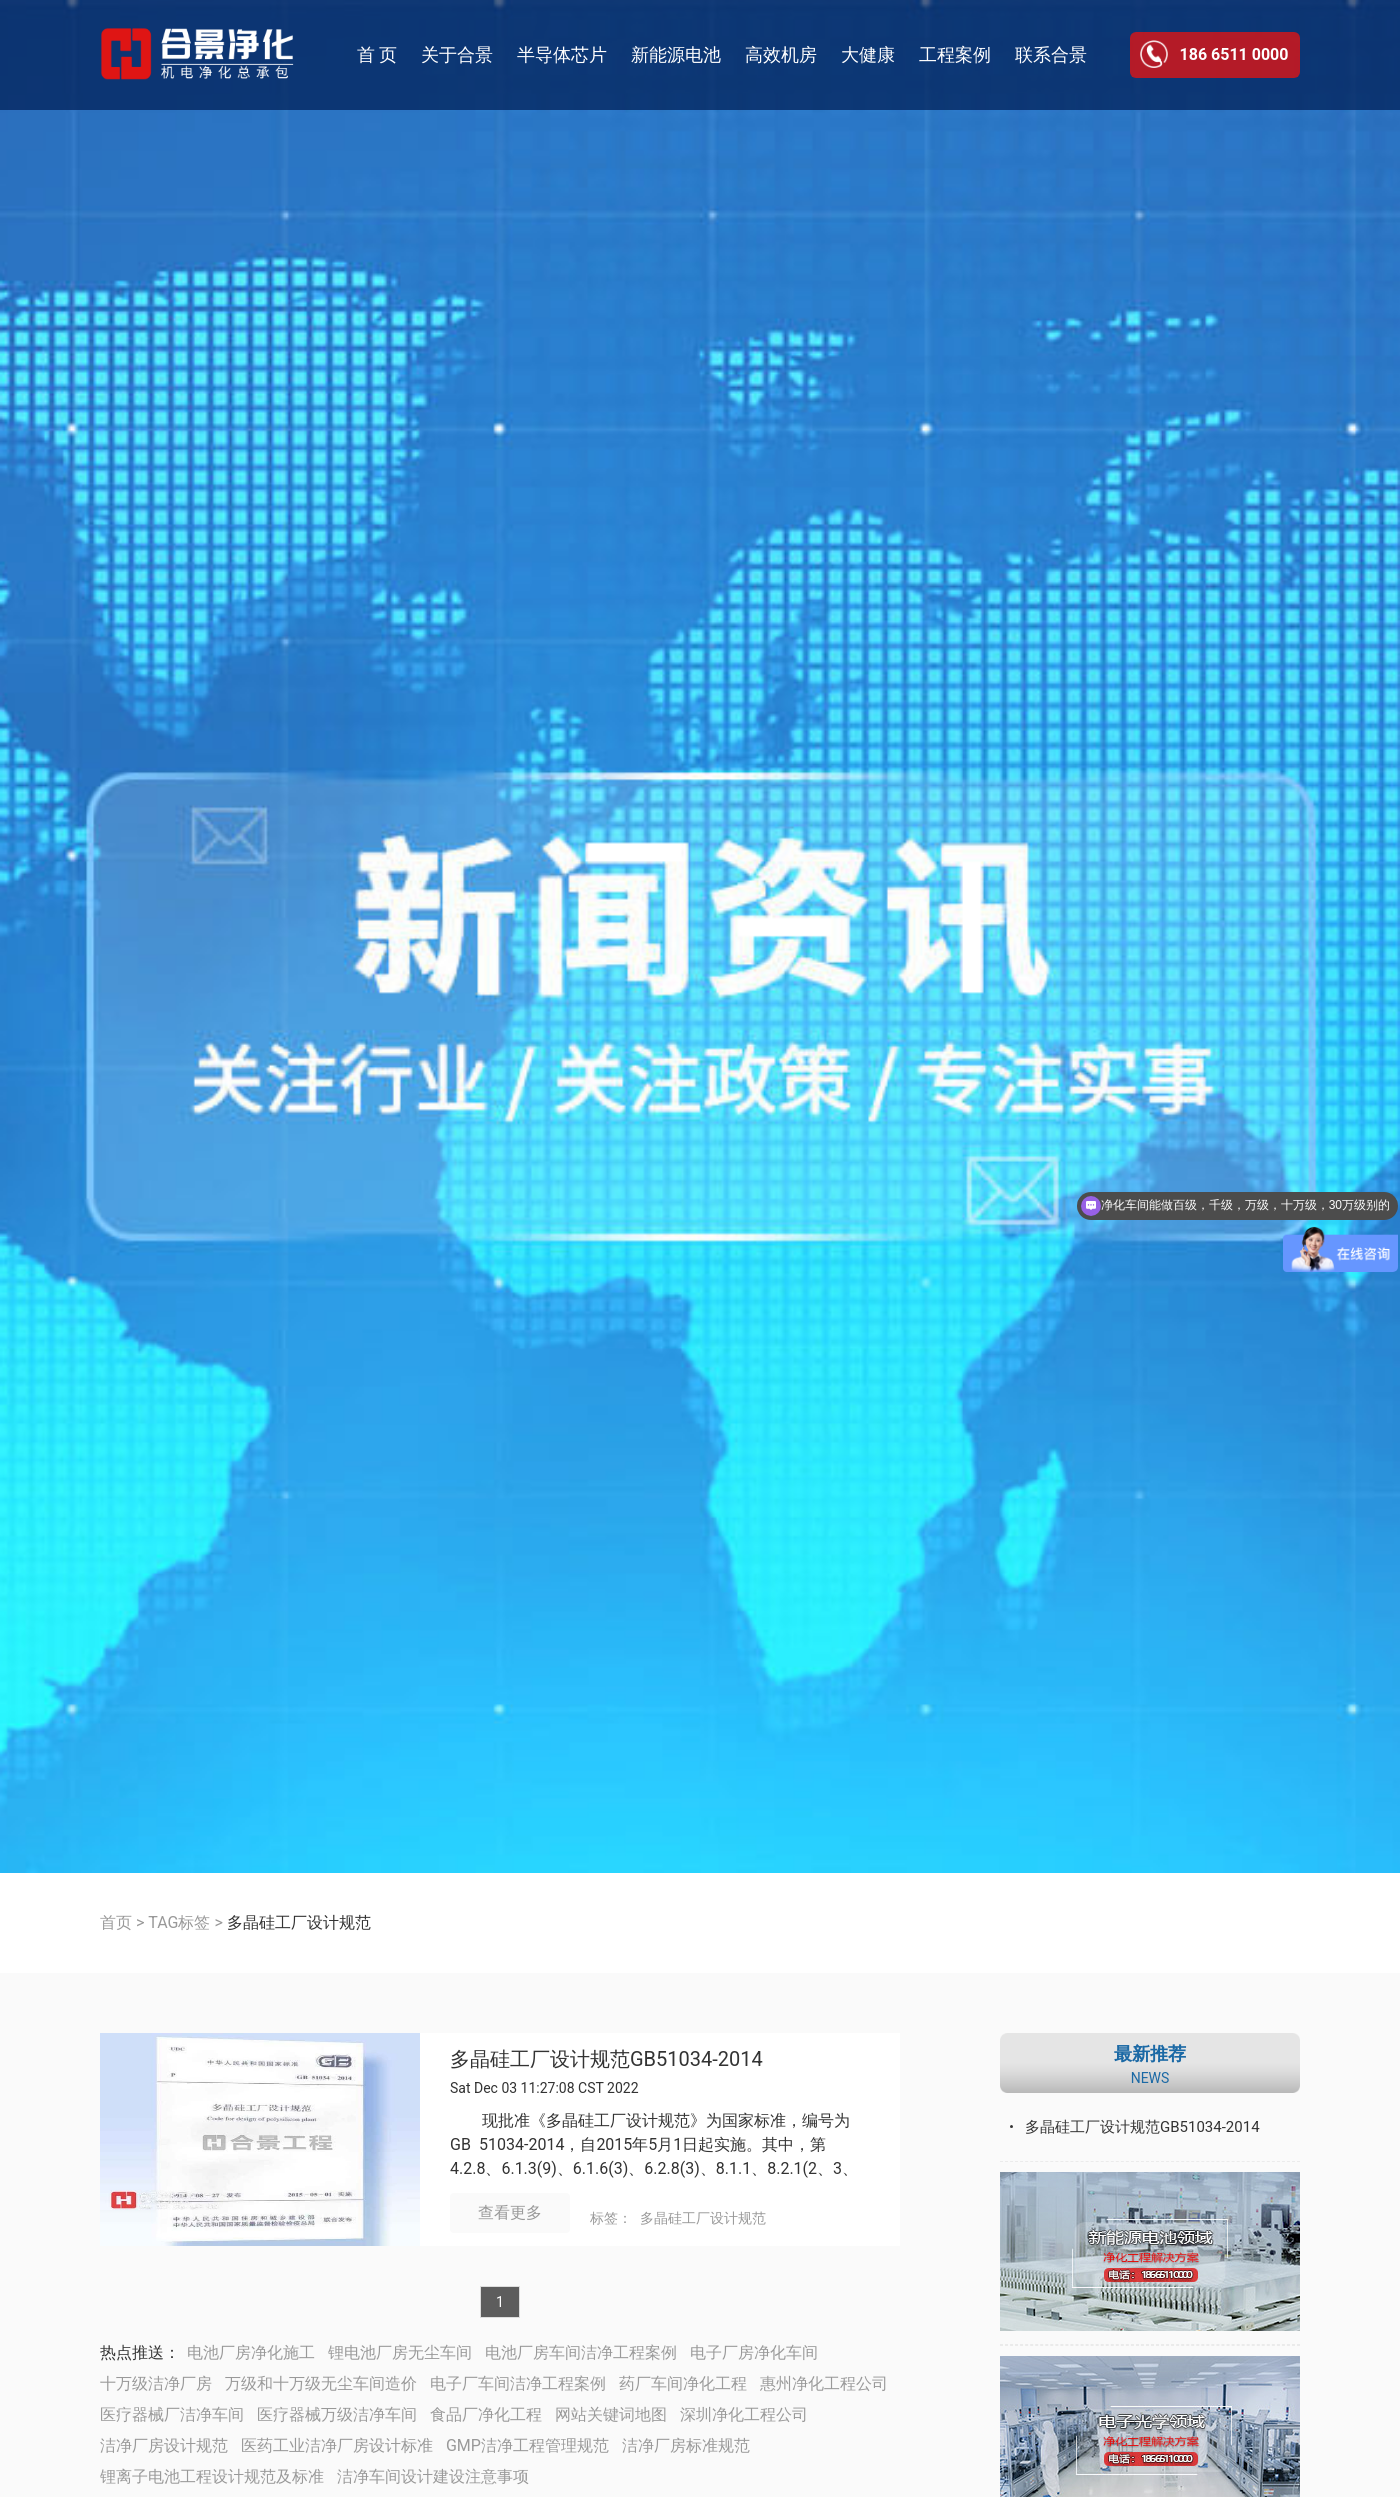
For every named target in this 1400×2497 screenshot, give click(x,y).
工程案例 (955, 54)
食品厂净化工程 (486, 2414)
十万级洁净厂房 (156, 2383)
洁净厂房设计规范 (164, 2445)
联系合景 (1051, 54)
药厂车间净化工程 (683, 2383)
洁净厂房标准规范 (686, 2445)
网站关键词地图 (611, 2414)
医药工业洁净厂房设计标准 (337, 2445)
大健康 (868, 54)
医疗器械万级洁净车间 (337, 2414)
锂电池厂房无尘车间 (400, 2352)
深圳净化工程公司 (744, 2414)
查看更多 (510, 2212)
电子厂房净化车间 (754, 2352)
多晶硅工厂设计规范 (703, 2218)
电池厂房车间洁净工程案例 (581, 2352)
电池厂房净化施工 (251, 2352)
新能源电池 (676, 54)
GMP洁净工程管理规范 (527, 2445)
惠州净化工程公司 (824, 2383)
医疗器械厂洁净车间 (172, 2414)
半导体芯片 (562, 54)
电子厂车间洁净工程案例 (518, 2383)
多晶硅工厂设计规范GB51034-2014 (606, 2059)
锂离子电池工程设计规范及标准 (212, 2476)
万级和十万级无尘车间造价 (321, 2383)
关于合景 (457, 54)
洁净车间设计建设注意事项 (433, 2476)
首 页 (377, 54)
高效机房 (781, 54)
